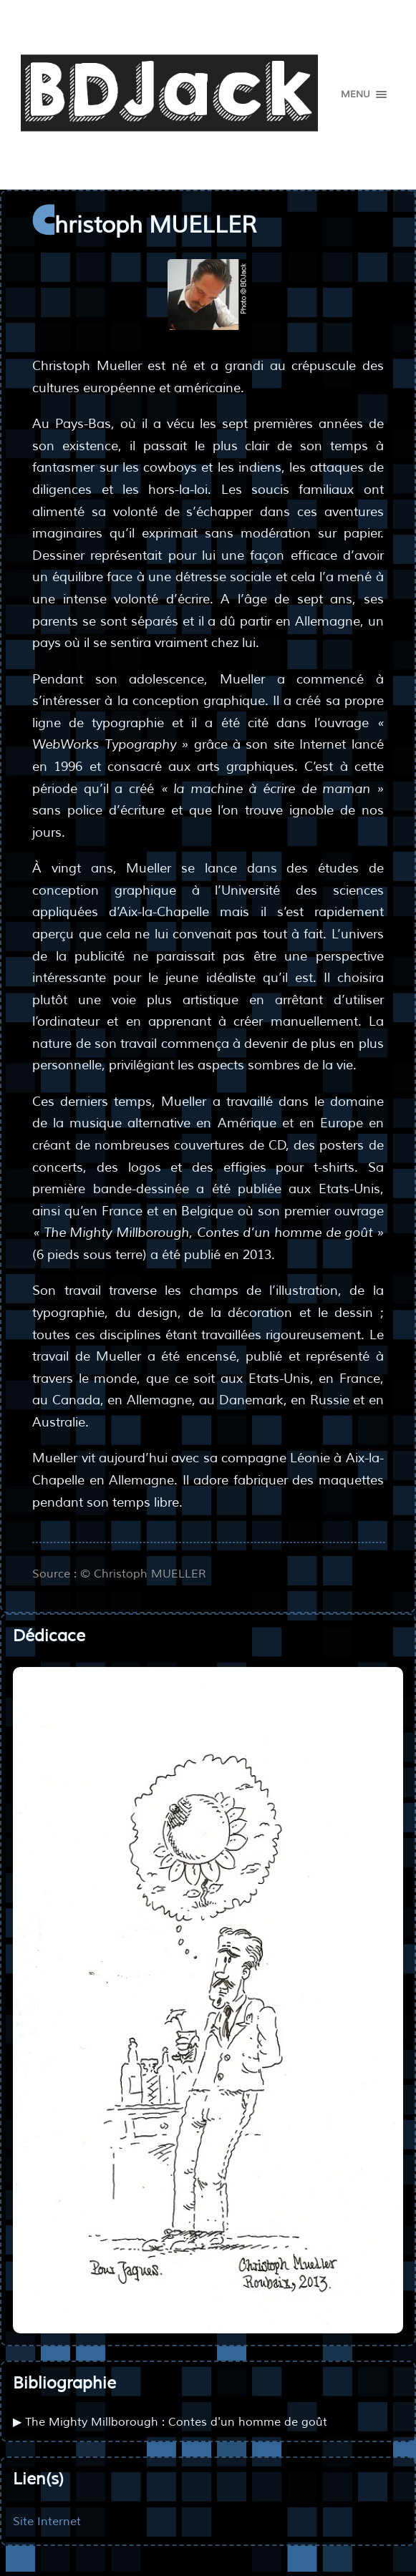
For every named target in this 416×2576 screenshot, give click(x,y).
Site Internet (47, 2521)
